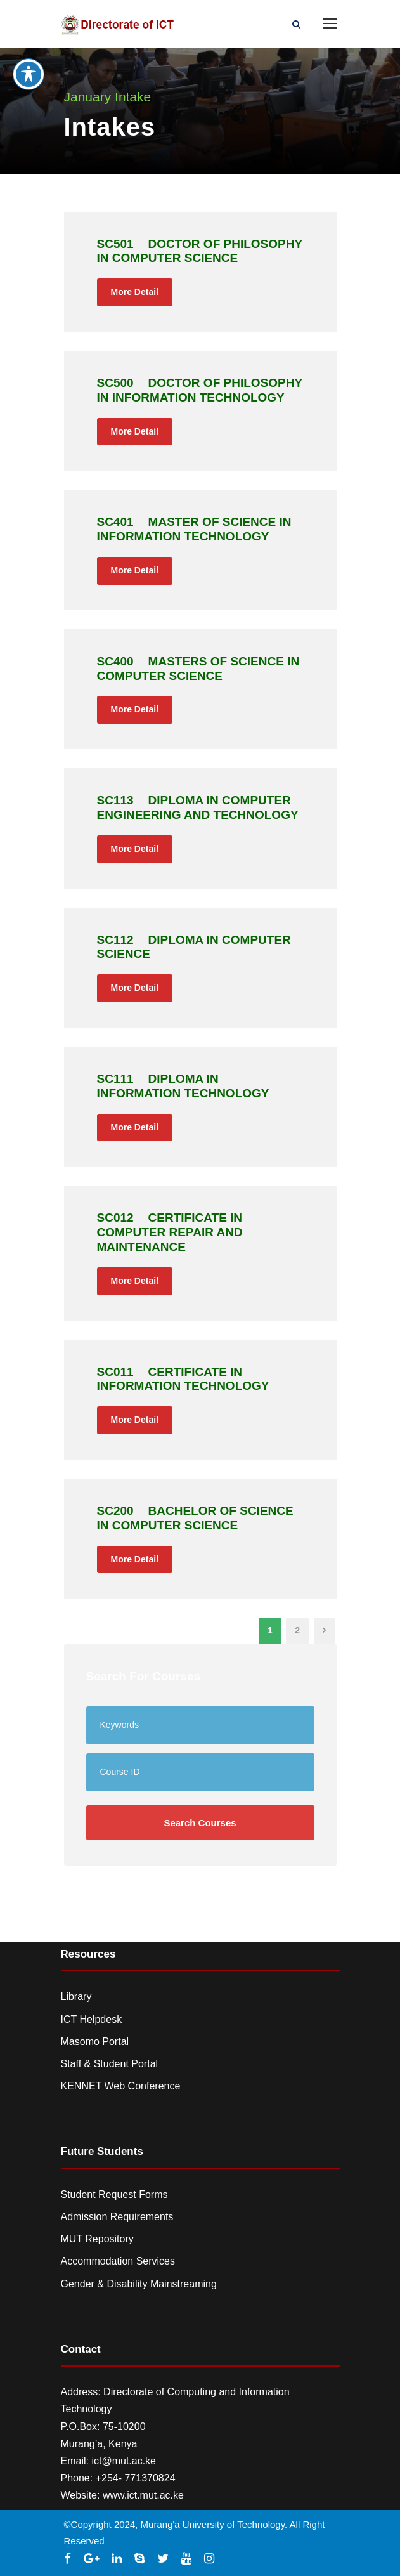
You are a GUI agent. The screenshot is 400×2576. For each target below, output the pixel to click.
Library (76, 1996)
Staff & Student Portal (109, 2063)
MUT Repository (97, 2238)
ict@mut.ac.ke (123, 2460)
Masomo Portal (95, 2041)
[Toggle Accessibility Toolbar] (28, 47)
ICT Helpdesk (91, 2019)
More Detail (134, 292)
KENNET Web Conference (121, 2086)
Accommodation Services (118, 2261)
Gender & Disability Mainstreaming (139, 2284)
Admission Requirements (117, 2216)
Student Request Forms (114, 2194)
